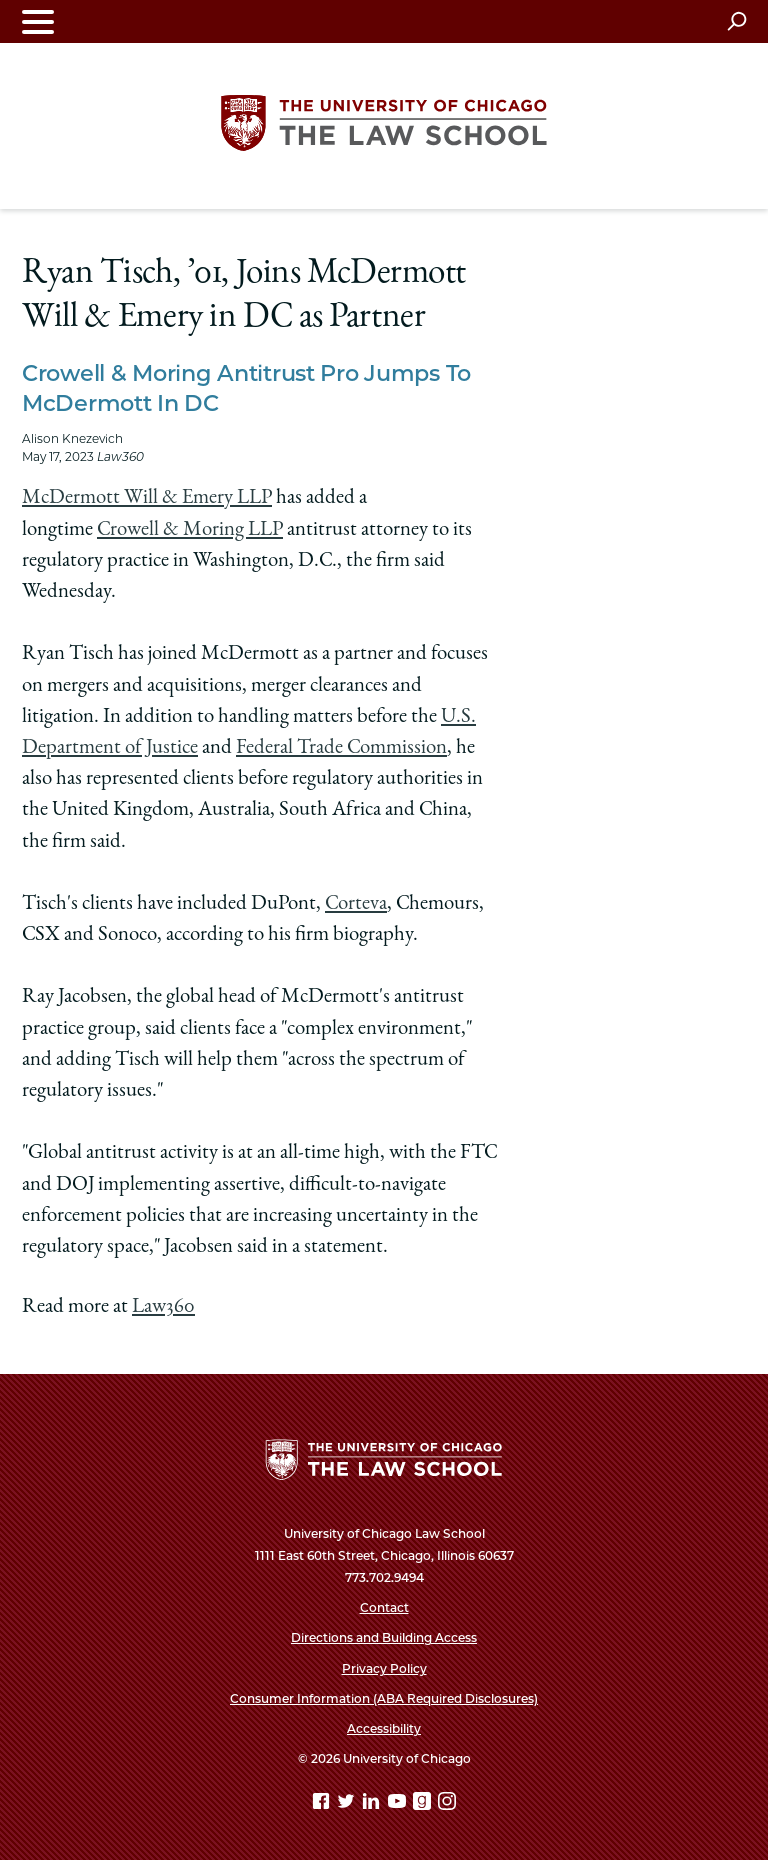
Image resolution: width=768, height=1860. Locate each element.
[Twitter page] (348, 1804)
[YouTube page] (399, 1804)
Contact (384, 1607)
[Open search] (736, 21)
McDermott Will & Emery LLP (147, 498)
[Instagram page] (447, 1804)
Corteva (356, 904)
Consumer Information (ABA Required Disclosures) (384, 1698)
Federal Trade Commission (341, 748)
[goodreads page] (424, 1804)
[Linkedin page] (373, 1804)
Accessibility (384, 1728)
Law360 (163, 1307)
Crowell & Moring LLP (190, 530)
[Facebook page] (323, 1804)
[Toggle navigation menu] (38, 21)
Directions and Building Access (384, 1637)
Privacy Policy (384, 1668)
